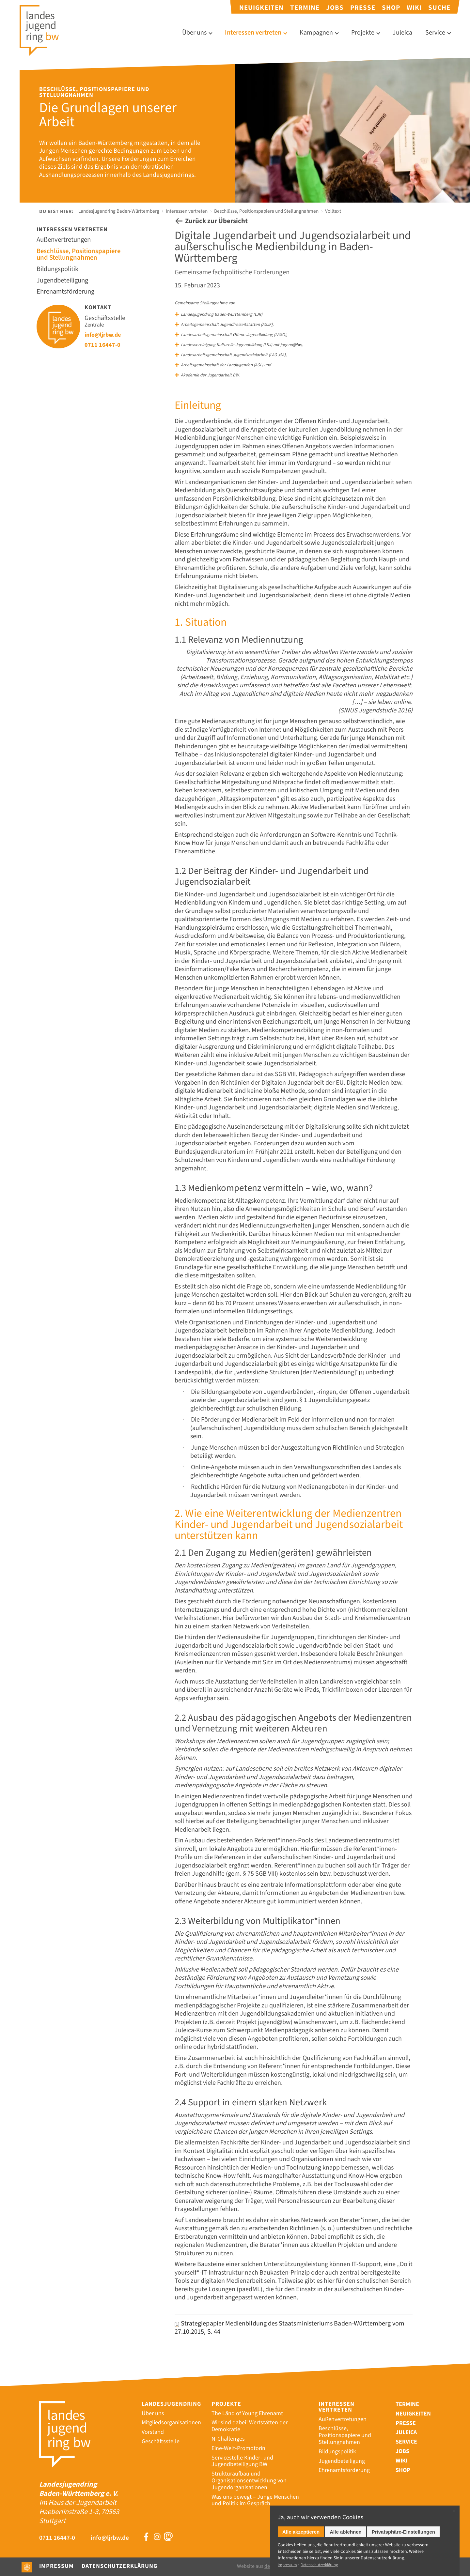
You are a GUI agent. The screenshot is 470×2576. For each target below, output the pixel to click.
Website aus (269, 2566)
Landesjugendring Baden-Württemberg (118, 211)
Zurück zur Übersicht (218, 221)
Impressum (56, 2566)
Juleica (402, 32)
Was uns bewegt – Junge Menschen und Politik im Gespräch (255, 2490)
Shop (391, 7)
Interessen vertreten (253, 32)
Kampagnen (316, 32)
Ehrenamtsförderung (68, 292)
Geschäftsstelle (161, 2432)
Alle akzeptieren (301, 2532)
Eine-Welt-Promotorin (238, 2439)
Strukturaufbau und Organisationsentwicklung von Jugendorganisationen (249, 2471)
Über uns (194, 32)
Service (435, 32)
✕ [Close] (454, 2511)
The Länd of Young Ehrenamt (247, 2404)
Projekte (362, 32)
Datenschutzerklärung (119, 2566)
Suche (439, 7)
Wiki (414, 7)
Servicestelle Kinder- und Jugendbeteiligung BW (242, 2451)
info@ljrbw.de (105, 335)
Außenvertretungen (66, 240)
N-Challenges (228, 2429)
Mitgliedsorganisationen (171, 2413)
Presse (362, 7)
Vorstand (153, 2422)
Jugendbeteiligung (65, 281)
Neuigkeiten (261, 7)
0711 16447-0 (105, 345)
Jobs (335, 7)
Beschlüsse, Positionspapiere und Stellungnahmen (266, 211)
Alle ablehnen (346, 2532)
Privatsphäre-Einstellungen (403, 2532)
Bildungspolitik (60, 269)
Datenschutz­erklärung (382, 2558)
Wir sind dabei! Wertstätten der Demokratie (250, 2416)
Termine (305, 7)
